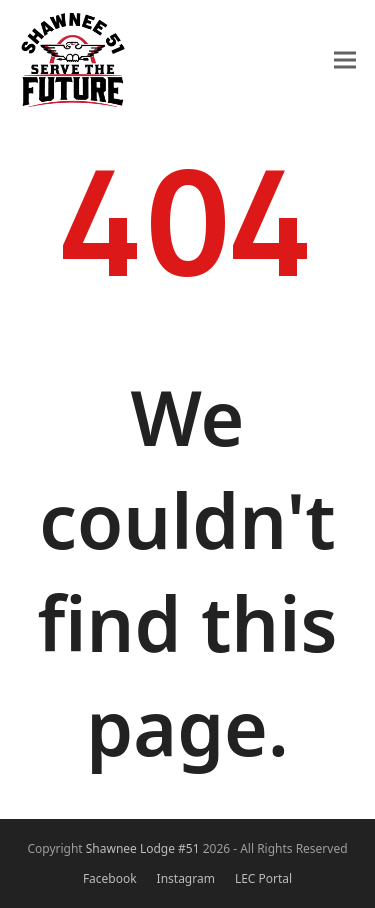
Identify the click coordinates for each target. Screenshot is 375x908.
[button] (345, 59)
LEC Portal (263, 878)
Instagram (186, 878)
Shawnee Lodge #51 (143, 848)
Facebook (110, 878)
